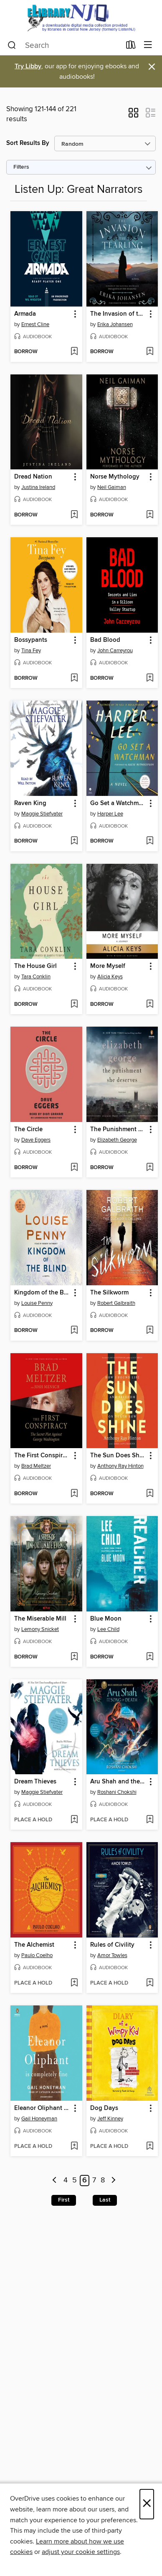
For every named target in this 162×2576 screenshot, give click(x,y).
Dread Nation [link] (33, 477)
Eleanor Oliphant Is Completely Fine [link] (42, 2108)
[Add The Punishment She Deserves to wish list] (149, 1167)
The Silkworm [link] (109, 1293)
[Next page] (113, 2180)
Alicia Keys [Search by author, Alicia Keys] (110, 976)
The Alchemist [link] (34, 1945)
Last (104, 2200)
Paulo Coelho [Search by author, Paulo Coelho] (37, 1955)
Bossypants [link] (30, 640)
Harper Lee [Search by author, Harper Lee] (110, 813)
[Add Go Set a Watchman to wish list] (149, 841)
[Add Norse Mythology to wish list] (149, 515)
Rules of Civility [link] (112, 1945)
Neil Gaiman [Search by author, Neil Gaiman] (111, 487)
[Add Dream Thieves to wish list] (74, 1820)
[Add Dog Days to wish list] (149, 2146)
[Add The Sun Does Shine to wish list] (149, 1494)
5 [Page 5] (74, 2180)
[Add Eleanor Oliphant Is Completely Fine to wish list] (74, 2146)
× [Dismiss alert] (151, 67)
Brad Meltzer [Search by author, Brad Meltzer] (36, 1466)
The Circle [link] (28, 1129)
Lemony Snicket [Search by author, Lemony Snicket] (40, 1629)
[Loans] (131, 47)
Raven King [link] (30, 803)
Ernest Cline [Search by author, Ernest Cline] (35, 324)
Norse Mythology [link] (114, 477)
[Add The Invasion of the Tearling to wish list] (149, 352)
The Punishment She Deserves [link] (118, 1129)
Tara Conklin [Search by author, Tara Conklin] (36, 976)
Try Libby (28, 66)
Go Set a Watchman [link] (118, 803)
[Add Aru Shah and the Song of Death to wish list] (149, 1820)
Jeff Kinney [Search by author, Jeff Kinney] (110, 2118)
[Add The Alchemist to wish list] (74, 1983)
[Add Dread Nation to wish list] (74, 515)
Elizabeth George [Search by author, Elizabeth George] (117, 1140)
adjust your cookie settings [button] (81, 2552)
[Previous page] (55, 2180)
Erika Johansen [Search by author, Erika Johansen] (115, 324)
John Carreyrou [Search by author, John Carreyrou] (115, 650)
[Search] (12, 45)
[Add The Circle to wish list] (74, 1167)
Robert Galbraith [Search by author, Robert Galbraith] (116, 1303)
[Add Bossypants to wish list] (74, 678)
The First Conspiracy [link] (42, 1455)
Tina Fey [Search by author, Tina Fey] (31, 650)
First (63, 2200)
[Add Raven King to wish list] (74, 841)
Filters (21, 167)
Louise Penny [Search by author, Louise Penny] (37, 1303)
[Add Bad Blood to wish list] (149, 678)
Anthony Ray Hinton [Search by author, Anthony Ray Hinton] (120, 1466)
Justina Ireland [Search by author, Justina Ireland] (38, 487)
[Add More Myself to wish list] (149, 1004)
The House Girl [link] (35, 966)
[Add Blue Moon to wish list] (149, 1657)
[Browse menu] (148, 45)
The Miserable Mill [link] (40, 1619)
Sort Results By (27, 143)
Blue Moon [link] (106, 1619)
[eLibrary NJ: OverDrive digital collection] (81, 17)
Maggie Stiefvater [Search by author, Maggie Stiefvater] (42, 813)
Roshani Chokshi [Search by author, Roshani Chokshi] (117, 1792)
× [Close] (147, 2504)
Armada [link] (25, 314)
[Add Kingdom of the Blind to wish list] (74, 1330)
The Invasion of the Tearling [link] (118, 314)
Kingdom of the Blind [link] (42, 1293)
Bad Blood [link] (105, 640)
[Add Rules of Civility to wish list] (149, 1983)
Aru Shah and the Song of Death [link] (118, 1781)
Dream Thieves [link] (35, 1781)
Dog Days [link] (104, 2108)
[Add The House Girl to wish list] (74, 1004)
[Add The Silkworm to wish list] (149, 1330)
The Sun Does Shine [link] (118, 1455)
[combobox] (64, 45)
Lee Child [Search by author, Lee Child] (108, 1629)
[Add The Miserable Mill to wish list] (74, 1657)
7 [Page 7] (94, 2180)
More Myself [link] (107, 966)
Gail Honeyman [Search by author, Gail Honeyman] (39, 2118)
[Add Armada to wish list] (74, 352)
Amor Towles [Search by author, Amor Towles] (112, 1955)
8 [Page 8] (103, 2180)
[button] (133, 115)
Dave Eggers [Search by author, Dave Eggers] (36, 1140)
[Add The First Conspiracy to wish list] (74, 1494)
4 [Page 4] (65, 2180)
